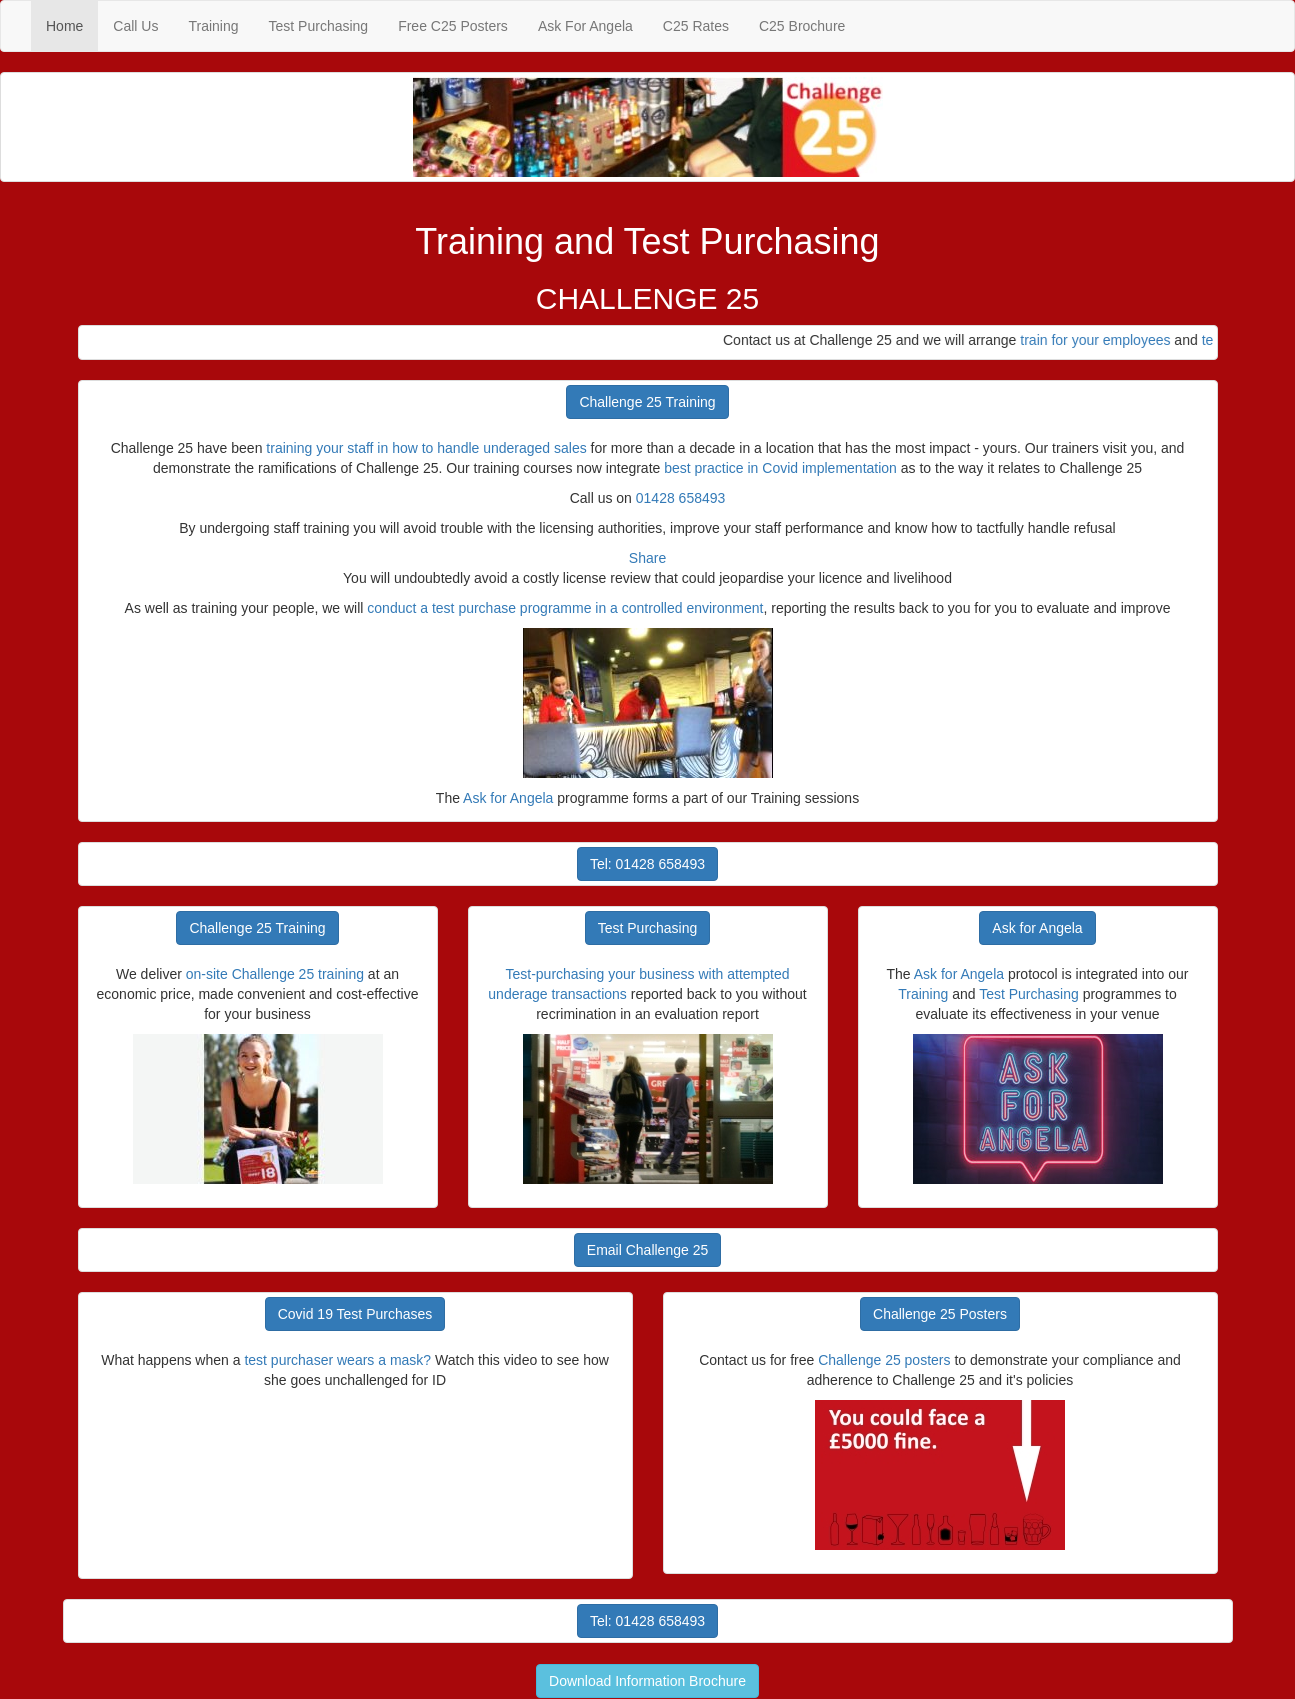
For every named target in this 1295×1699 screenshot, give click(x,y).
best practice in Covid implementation (780, 468)
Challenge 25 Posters (940, 1314)
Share (647, 558)
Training (213, 26)
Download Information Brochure (647, 1681)
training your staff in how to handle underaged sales (426, 448)
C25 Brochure (802, 26)
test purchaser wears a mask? (339, 1360)
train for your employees (1104, 340)
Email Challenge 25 (647, 1250)
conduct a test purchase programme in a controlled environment (565, 608)
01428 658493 (681, 498)
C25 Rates (696, 26)
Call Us (135, 26)
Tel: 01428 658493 (647, 864)
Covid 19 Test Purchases (355, 1314)
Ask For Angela (585, 26)
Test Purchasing (319, 26)
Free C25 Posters (453, 26)
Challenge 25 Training (647, 402)
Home (72, 24)
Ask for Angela (508, 798)
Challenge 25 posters (884, 1360)
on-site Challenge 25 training (275, 974)
